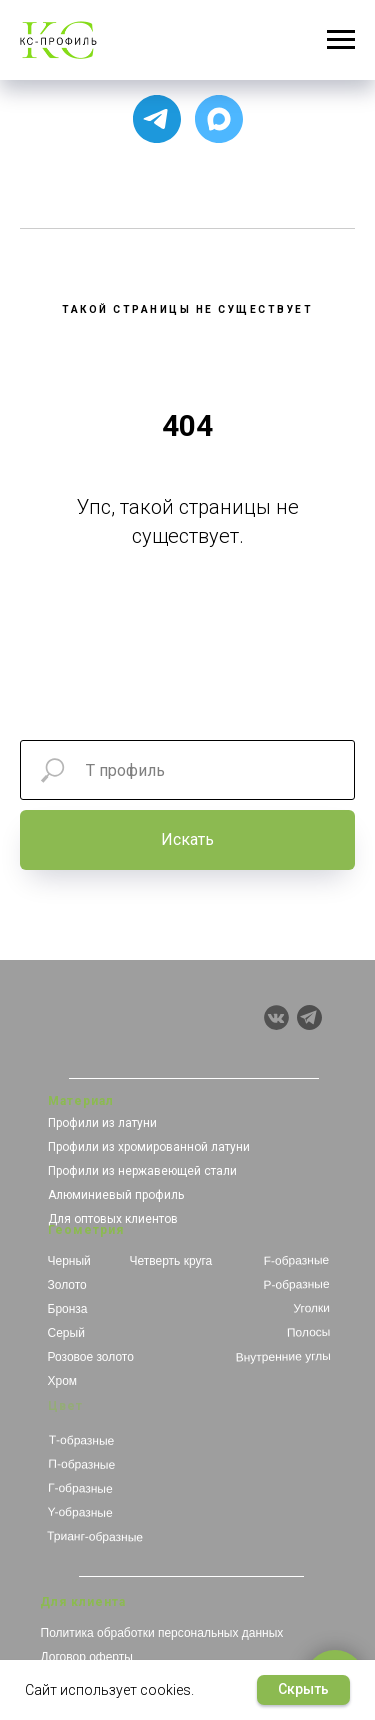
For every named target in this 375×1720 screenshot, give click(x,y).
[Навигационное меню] (341, 40)
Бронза (68, 1309)
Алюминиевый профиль (116, 1195)
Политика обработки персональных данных (162, 1633)
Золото (67, 1285)
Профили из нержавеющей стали (142, 1171)
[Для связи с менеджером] (157, 119)
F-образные (296, 1260)
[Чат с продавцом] (219, 119)
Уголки (311, 1308)
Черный (69, 1261)
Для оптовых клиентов (113, 1219)
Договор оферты (87, 1657)
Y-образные (79, 1512)
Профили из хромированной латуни (149, 1147)
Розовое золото (91, 1357)
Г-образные (79, 1488)
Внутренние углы (282, 1357)
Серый (66, 1333)
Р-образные (296, 1284)
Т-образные (81, 1440)
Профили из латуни (102, 1123)
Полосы (308, 1332)
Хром (63, 1381)
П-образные (81, 1464)
